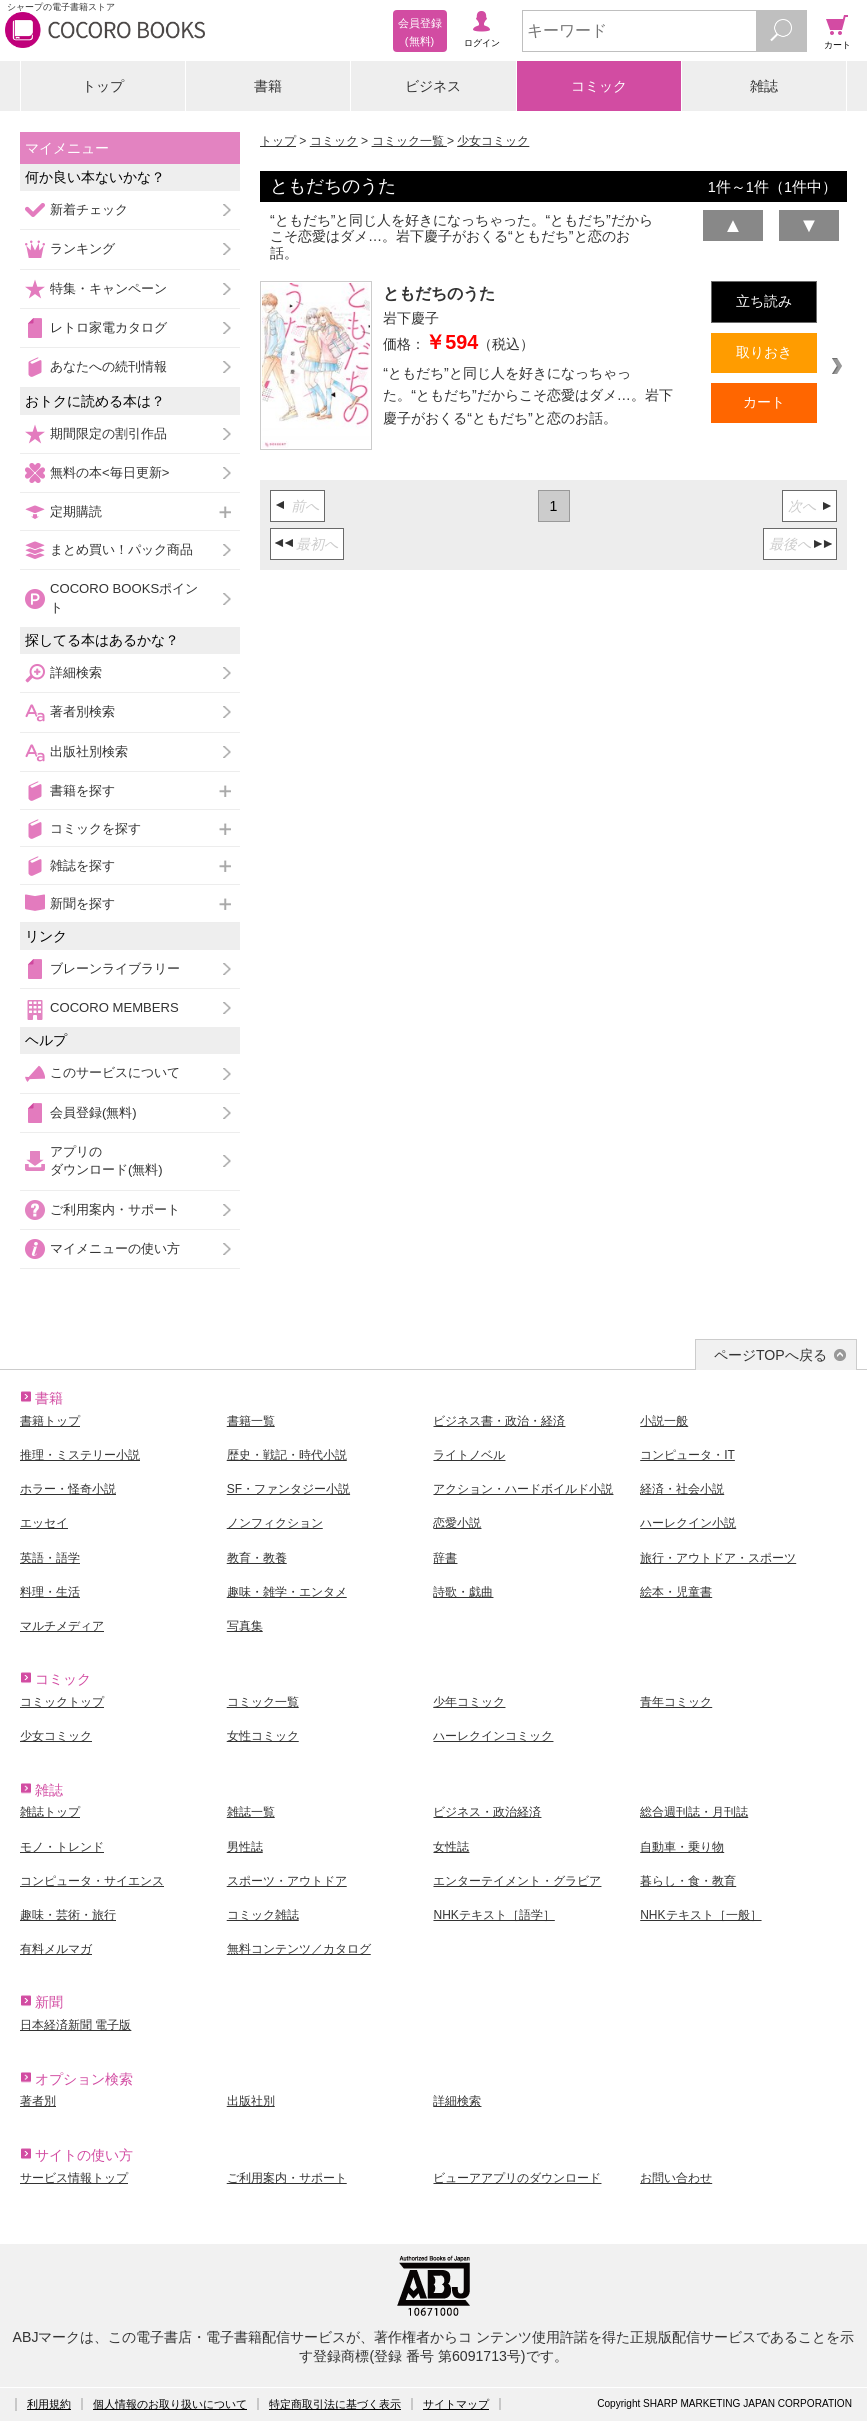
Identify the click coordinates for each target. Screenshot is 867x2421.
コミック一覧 (409, 141)
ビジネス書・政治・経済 (499, 1421)
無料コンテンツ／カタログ (299, 1949)
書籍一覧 (251, 1421)
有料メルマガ (56, 1949)
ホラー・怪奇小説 (68, 1489)
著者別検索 (82, 711)
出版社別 (251, 2101)
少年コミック (469, 1702)
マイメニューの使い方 (115, 1248)
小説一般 (664, 1421)
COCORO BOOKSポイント (124, 597)
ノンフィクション (275, 1523)
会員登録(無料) (93, 1112)
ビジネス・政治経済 (487, 1812)
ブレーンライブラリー (115, 968)
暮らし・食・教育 (688, 1881)
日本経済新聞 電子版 (75, 2025)
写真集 (245, 1626)
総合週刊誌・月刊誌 (694, 1812)
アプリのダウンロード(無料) (106, 1160)
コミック (599, 86)
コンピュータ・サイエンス (92, 1881)
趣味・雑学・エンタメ (287, 1592)
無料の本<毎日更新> (109, 472)
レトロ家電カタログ (108, 327)
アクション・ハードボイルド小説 (523, 1489)
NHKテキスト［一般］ (700, 1915)
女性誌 (451, 1847)
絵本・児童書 (676, 1592)
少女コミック (493, 141)
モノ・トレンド (62, 1847)
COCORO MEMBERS (114, 1007)
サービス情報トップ (74, 2178)
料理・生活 (50, 1592)
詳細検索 (76, 672)
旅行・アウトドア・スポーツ (718, 1558)
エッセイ (44, 1523)
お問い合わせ (676, 2178)
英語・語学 (50, 1558)
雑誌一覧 (251, 1812)
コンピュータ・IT (687, 1455)
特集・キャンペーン (108, 288)
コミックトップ (62, 1702)
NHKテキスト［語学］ (493, 1915)
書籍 (268, 86)
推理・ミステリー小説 (80, 1455)
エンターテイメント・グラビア (517, 1881)
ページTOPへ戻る (770, 1355)
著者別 (38, 2101)
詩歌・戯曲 (463, 1592)
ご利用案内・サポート (115, 1209)
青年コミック (676, 1702)
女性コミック (263, 1736)
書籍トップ (50, 1421)
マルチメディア (62, 1626)
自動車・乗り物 (682, 1847)
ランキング (82, 248)
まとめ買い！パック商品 (121, 549)
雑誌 (764, 86)
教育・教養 (257, 1558)
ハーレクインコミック (493, 1736)
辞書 (445, 1558)
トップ (103, 86)
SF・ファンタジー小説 (288, 1489)
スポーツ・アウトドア (287, 1881)
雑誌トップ (50, 1812)
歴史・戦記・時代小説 (287, 1455)
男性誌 (245, 1847)
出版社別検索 (89, 751)
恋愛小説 (457, 1523)
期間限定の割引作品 (108, 433)
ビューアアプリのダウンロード (517, 2178)
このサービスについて (115, 1072)
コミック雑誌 (263, 1915)
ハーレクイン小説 (688, 1523)
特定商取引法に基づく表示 (335, 2404)
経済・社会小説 (682, 1489)
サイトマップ (456, 2404)
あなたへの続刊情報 (108, 366)
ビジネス (433, 86)
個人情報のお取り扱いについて (170, 2404)
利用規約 (49, 2404)
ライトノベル (469, 1455)
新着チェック (89, 209)
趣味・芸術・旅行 (68, 1915)
